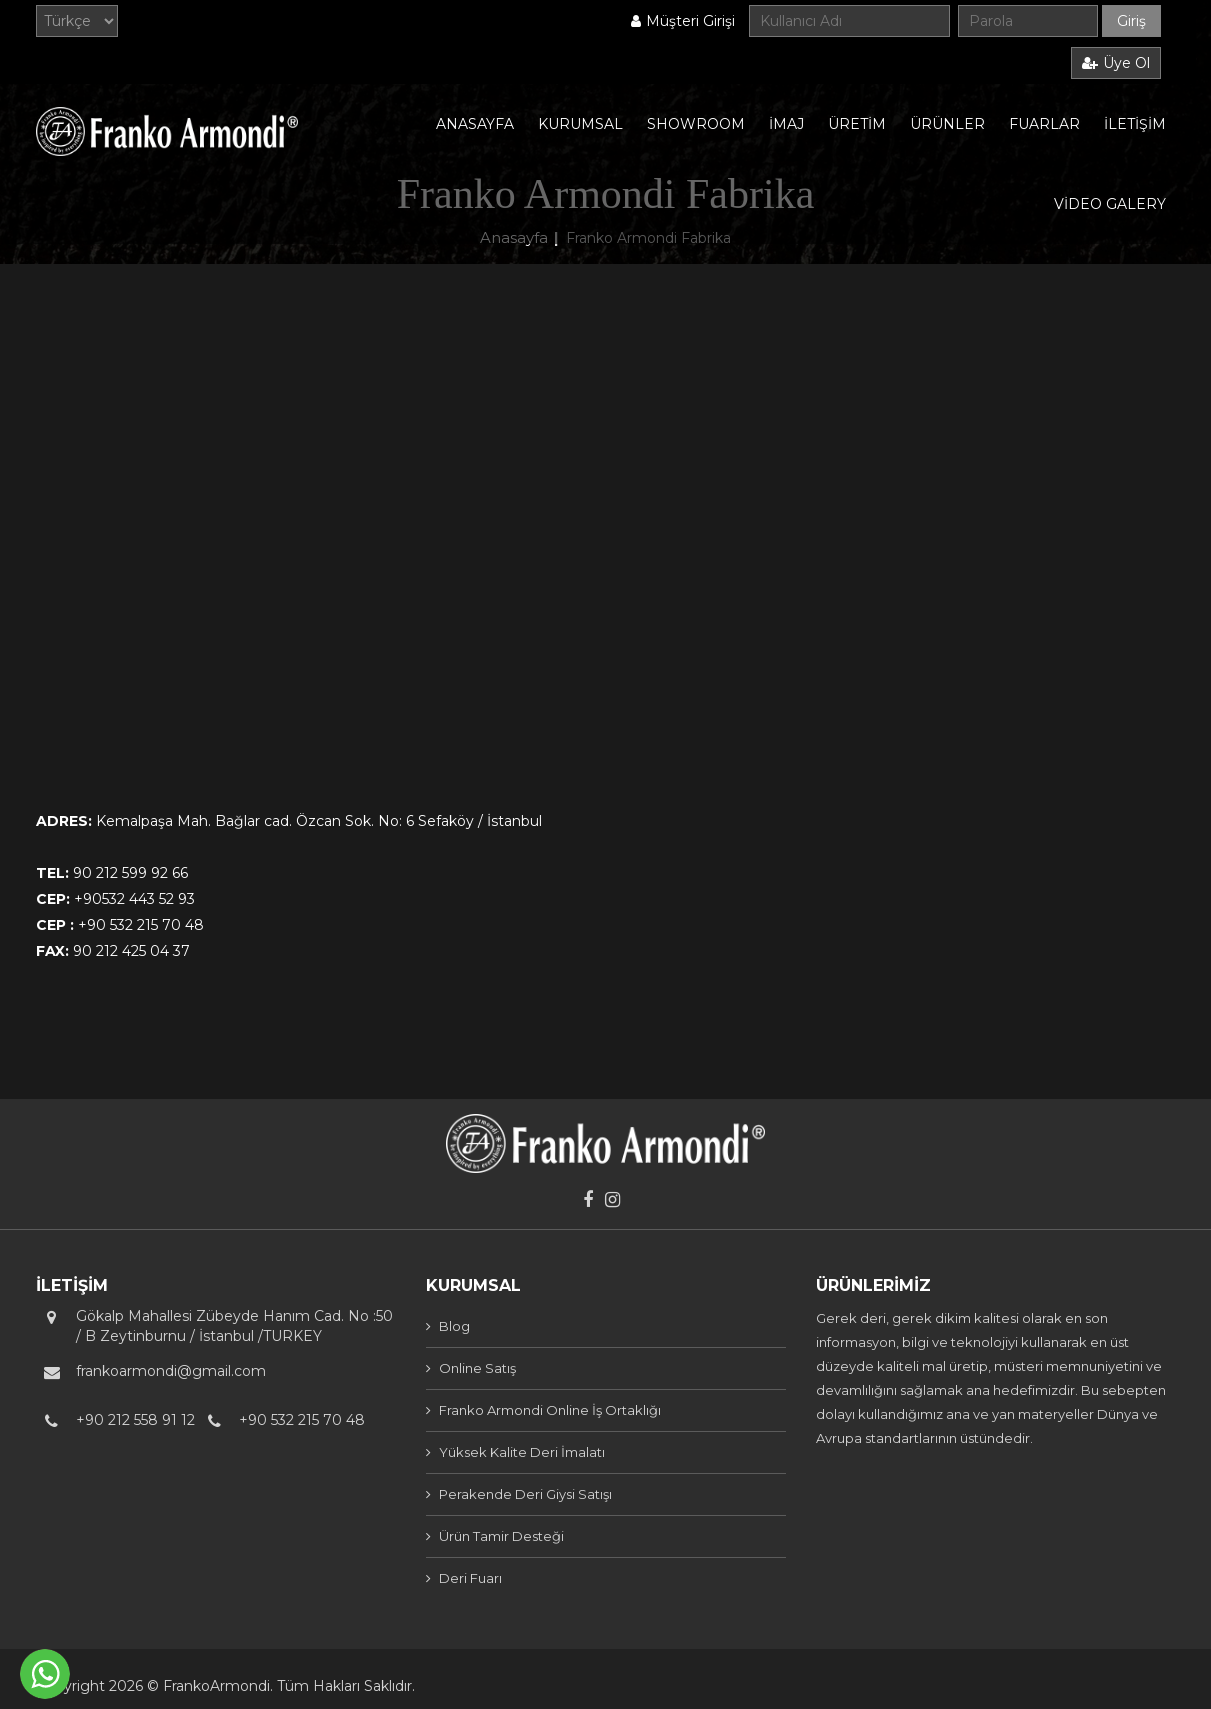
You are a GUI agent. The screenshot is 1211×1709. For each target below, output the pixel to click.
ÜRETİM (857, 124)
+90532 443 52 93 (134, 899)
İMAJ (786, 124)
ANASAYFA (475, 124)
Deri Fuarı (470, 1578)
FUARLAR (1044, 124)
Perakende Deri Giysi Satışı (525, 1494)
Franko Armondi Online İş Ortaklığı (550, 1410)
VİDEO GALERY (1110, 204)
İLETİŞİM (1135, 124)
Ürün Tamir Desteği (501, 1536)
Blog (454, 1326)
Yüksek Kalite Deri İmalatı (522, 1452)
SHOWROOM (696, 124)
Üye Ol (1116, 63)
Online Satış (477, 1368)
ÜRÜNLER (947, 124)
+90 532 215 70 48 (141, 925)
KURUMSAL (580, 124)
